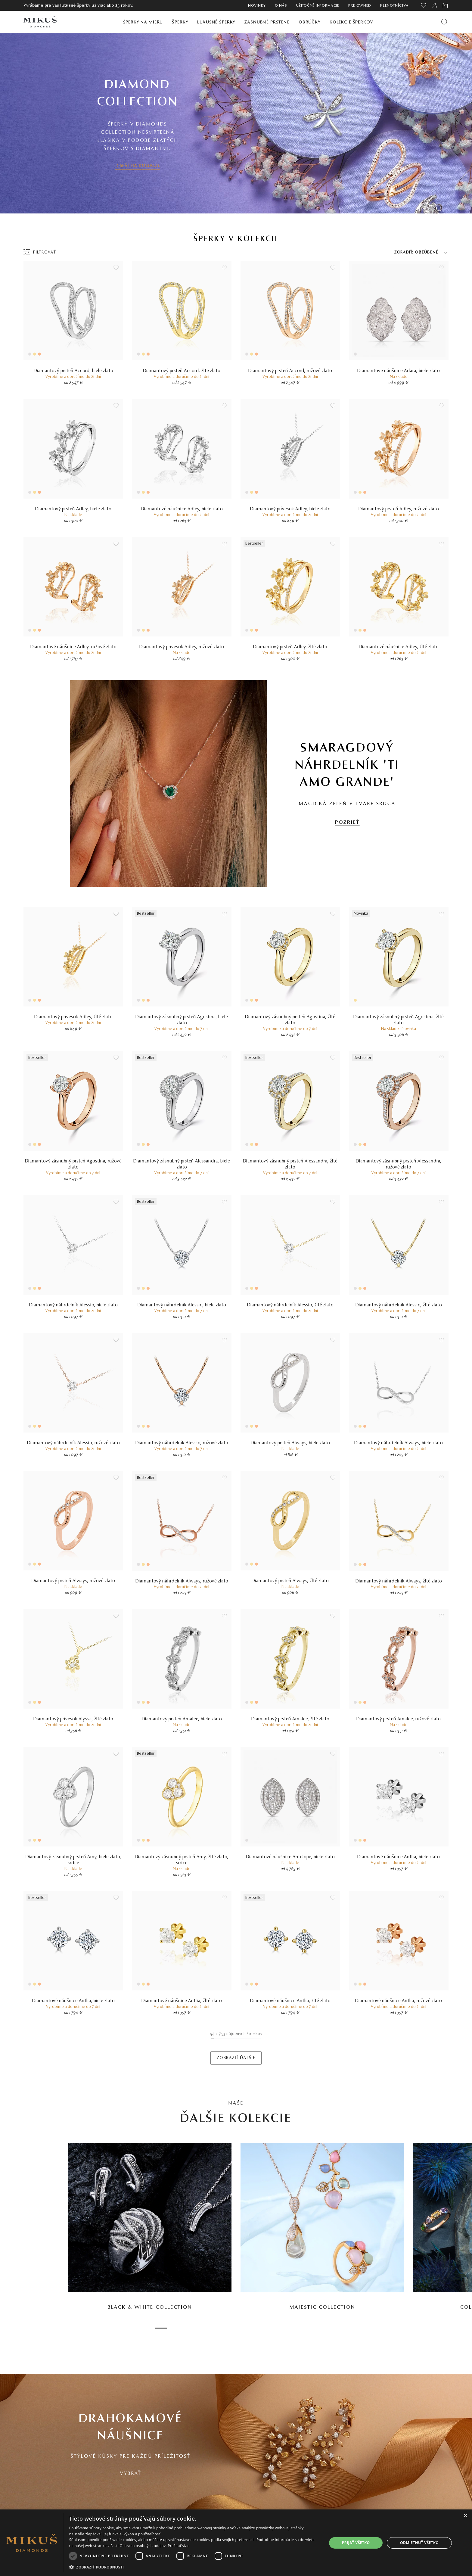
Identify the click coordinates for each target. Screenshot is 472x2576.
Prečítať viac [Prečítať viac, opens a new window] (178, 2545)
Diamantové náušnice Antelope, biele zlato (290, 1857)
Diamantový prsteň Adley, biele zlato (73, 509)
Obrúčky (310, 22)
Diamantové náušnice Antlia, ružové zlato (398, 2001)
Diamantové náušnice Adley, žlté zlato (399, 647)
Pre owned (359, 6)
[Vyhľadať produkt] (444, 22)
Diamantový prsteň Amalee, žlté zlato (290, 1719)
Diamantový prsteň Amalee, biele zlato (182, 1719)
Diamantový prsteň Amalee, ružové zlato (398, 1719)
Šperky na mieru (143, 22)
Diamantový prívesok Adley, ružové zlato (181, 647)
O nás (281, 6)
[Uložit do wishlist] (116, 268)
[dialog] (236, 2542)
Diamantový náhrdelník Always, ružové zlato (181, 1581)
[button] (194, 2567)
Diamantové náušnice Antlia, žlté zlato (181, 2001)
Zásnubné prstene (267, 22)
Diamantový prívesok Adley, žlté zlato (73, 1017)
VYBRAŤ (130, 2473)
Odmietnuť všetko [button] (419, 2542)
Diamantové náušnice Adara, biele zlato (398, 371)
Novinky (257, 6)
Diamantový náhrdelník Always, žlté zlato (399, 1581)
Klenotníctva (394, 6)
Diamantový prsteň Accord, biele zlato (73, 371)
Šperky (180, 22)
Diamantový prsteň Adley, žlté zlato (290, 647)
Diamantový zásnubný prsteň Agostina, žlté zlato (290, 1020)
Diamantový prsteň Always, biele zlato (290, 1443)
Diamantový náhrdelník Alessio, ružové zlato (73, 1443)
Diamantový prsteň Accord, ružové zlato (290, 371)
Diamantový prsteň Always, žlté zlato (290, 1581)
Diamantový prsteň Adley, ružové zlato (399, 509)
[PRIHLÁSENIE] (435, 5)
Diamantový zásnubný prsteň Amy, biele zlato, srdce (73, 1860)
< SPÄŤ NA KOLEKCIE (137, 166)
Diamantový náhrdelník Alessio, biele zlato (73, 1305)
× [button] (465, 2516)
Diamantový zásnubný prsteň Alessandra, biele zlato (181, 1164)
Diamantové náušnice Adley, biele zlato (182, 509)
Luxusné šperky (216, 22)
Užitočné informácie (317, 6)
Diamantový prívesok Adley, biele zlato (290, 509)
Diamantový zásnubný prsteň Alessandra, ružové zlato (399, 1164)
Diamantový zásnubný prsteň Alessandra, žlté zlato (290, 1164)
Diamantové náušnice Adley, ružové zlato (73, 647)
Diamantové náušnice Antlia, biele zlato (398, 1857)
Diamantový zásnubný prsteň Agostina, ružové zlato (73, 1164)
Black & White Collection (149, 2307)
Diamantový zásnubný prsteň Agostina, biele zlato (181, 1020)
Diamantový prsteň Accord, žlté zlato (181, 371)
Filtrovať (44, 252)
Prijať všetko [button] (356, 2542)
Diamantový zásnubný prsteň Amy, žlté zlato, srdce (181, 1860)
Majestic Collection (322, 2307)
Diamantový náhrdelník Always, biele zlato (398, 1443)
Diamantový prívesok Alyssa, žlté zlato (73, 1719)
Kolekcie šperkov (351, 22)
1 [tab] (161, 2328)
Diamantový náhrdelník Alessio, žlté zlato (290, 1305)
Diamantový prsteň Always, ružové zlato (73, 1581)
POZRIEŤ (347, 822)
